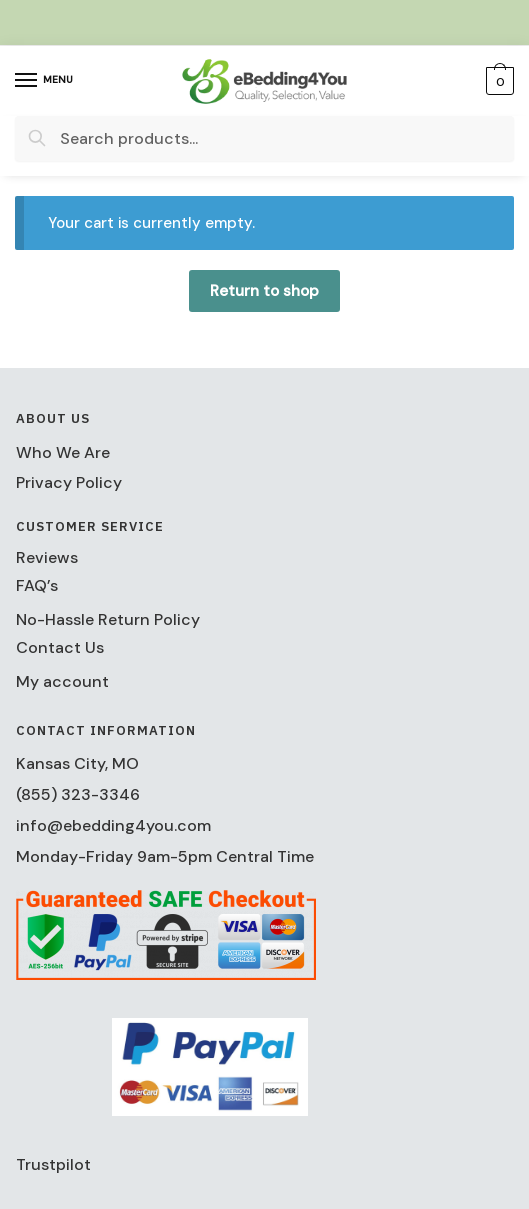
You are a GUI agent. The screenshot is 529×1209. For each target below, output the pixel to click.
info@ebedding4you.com (113, 825)
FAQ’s (37, 585)
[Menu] (45, 81)
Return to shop (264, 291)
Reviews (47, 557)
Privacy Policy (69, 482)
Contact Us (60, 647)
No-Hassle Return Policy (108, 619)
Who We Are (63, 452)
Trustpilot (53, 1164)
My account (62, 681)
